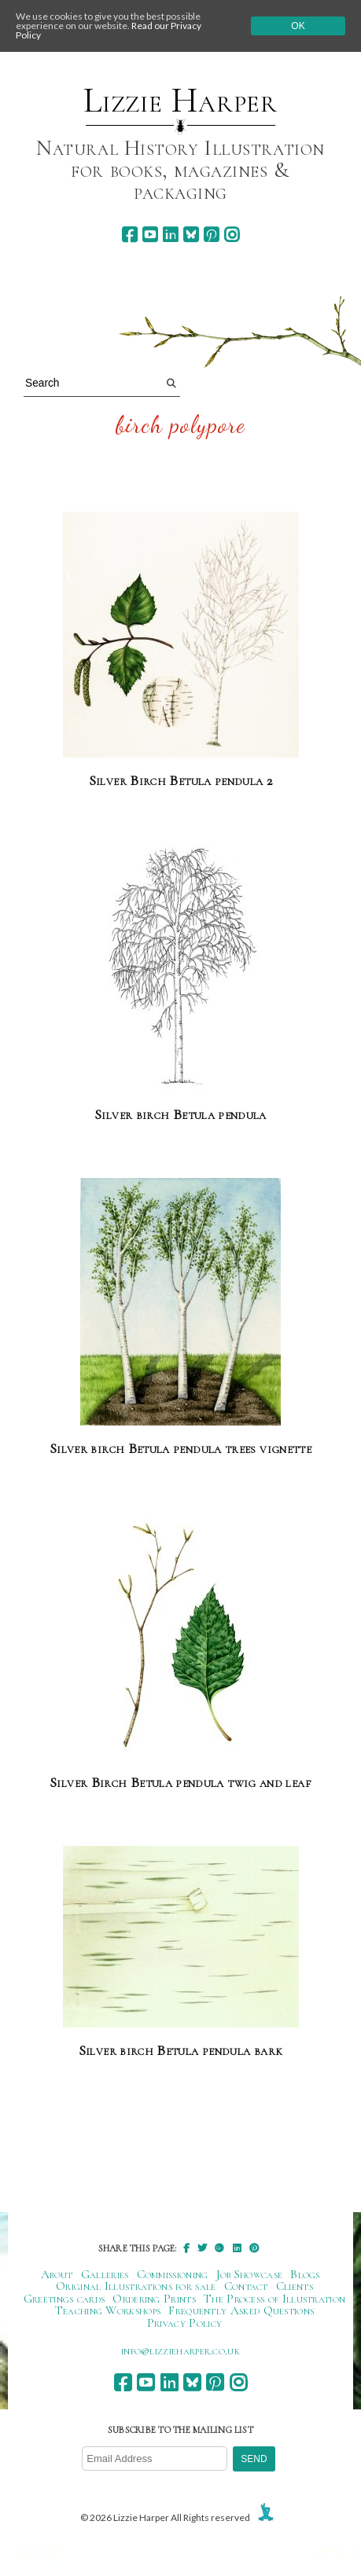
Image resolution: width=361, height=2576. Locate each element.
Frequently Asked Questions (241, 2310)
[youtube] (149, 234)
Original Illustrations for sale (136, 2286)
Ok (297, 25)
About (57, 2274)
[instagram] (231, 234)
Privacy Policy (184, 2323)
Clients (294, 2286)
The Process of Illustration (274, 2299)
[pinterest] (211, 234)
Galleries (105, 2274)
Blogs (305, 2274)
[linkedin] (170, 234)
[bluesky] (190, 234)
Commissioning (172, 2274)
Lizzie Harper (180, 100)
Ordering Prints (154, 2299)
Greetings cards (64, 2299)
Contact (246, 2286)
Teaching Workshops (108, 2310)
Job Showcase (249, 2274)
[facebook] (129, 234)
